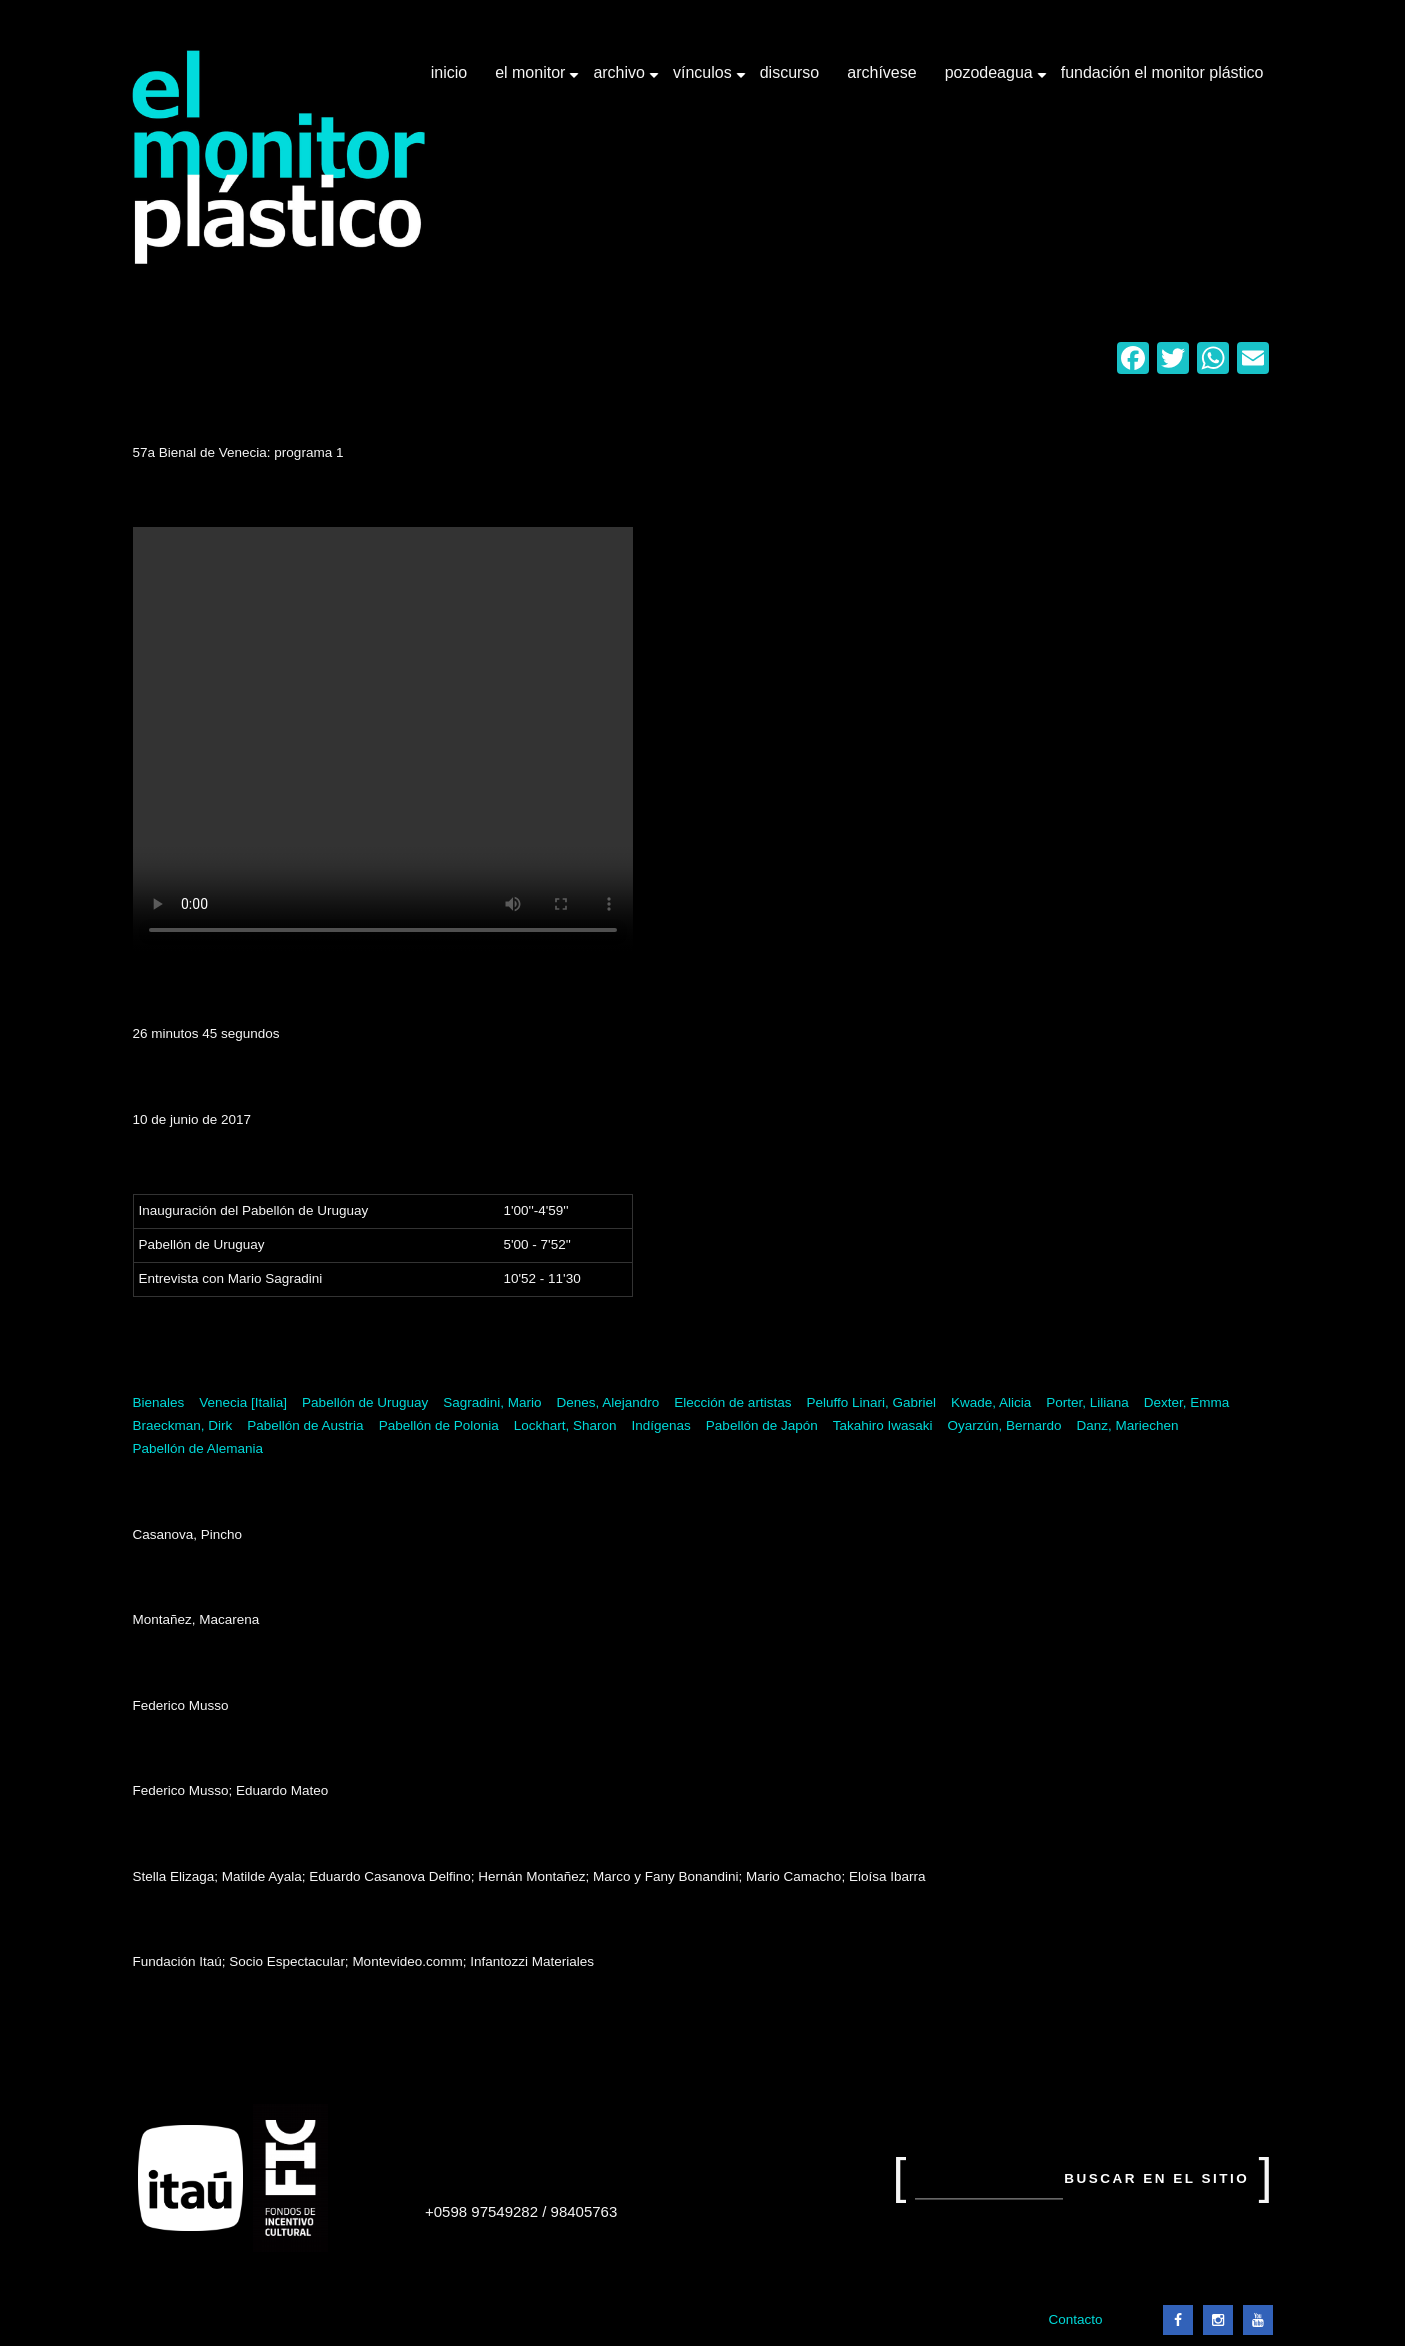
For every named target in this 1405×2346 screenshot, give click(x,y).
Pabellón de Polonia (439, 1425)
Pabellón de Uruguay (365, 1402)
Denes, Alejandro (608, 1402)
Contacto (1075, 2319)
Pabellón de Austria (305, 1425)
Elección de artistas (732, 1402)
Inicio (449, 72)
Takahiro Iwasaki (883, 1425)
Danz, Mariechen (1128, 1425)
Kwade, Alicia (991, 1402)
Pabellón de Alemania (198, 1448)
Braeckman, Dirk (183, 1425)
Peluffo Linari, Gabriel (871, 1402)
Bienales (159, 1402)
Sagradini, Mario (492, 1402)
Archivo (621, 80)
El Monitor (532, 80)
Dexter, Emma (1187, 1402)
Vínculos (704, 80)
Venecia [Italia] (243, 1402)
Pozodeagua (991, 80)
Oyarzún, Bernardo (1005, 1425)
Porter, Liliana (1087, 1402)
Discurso (790, 72)
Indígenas (661, 1425)
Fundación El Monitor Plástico (1162, 72)
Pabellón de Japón (762, 1425)
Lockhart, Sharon (565, 1425)
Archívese (881, 72)
